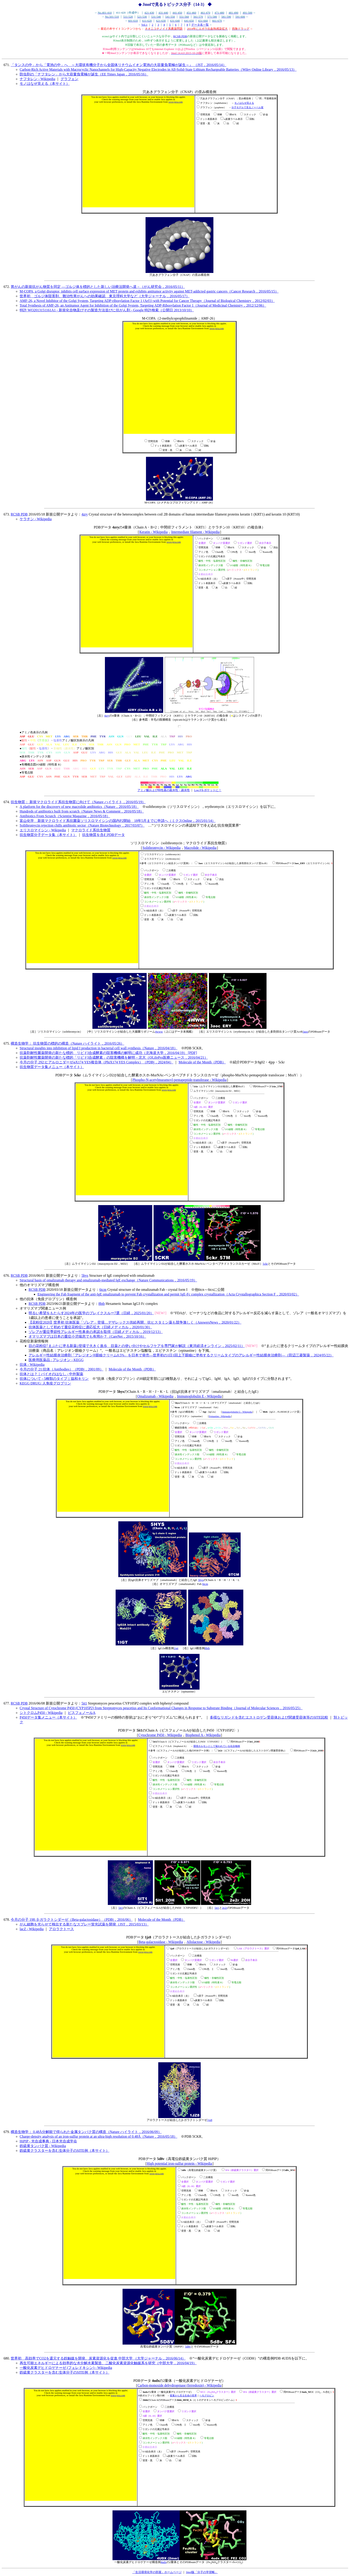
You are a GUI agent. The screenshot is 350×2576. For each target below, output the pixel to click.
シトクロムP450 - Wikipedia (41, 1713)
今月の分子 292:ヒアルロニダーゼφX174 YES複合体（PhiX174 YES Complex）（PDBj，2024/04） (96, 1062)
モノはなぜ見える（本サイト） (45, 83)
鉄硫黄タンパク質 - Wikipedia (43, 2146)
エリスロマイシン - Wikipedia (43, 830)
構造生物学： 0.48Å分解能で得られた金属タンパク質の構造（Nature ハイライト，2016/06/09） (86, 2132)
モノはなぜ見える (244, 103)
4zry (84, 514)
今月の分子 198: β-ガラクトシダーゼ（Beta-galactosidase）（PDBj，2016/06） (72, 1919)
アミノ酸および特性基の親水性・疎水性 (164, 790)
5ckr (265, 1263)
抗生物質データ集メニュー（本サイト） (52, 1067)
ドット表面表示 (208, 119)
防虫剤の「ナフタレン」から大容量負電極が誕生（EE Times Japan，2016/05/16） (84, 74)
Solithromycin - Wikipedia (161, 848)
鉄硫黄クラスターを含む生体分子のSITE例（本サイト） (64, 2150)
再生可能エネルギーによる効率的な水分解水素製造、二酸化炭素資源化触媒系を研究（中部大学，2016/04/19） (108, 2363)
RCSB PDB (180, 36)
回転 (252, 119)
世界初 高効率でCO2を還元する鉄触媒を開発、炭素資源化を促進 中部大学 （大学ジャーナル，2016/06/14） (98, 2358)
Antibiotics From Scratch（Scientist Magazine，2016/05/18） (65, 816)
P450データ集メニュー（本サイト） (48, 1717)
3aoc (305, 1031)
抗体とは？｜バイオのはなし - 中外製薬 (51, 1374)
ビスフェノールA (82, 1713)
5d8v (188, 2346)
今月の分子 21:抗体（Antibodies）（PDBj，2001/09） (61, 1369)
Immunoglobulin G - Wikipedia (237, 1412)
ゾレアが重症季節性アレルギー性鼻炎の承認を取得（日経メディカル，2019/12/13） (96, 1332)
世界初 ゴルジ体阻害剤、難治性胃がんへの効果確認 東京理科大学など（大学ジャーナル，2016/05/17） (105, 296)
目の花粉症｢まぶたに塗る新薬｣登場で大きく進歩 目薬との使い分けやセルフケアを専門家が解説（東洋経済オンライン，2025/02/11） (137, 1346)
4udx (164, 2562)
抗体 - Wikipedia (32, 1364)
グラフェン (69, 79)
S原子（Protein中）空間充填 (241, 579)
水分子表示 (265, 543)
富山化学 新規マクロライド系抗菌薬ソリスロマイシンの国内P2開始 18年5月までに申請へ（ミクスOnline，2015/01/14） (117, 821)
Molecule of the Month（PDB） (202, 1062)
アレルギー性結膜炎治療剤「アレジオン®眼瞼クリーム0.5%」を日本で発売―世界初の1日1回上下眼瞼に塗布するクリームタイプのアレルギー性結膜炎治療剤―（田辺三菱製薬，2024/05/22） (181, 1355)
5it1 (84, 1703)
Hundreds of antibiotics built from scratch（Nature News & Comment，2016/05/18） (82, 811)
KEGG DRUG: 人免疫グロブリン (45, 1383)
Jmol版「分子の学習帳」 (202, 2572)
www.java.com (176, 102)
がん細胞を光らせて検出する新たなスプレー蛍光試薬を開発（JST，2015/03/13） (84, 1924)
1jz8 (209, 2120)
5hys (84, 1275)
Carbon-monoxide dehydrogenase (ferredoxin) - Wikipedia (180, 2385)
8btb (101, 1304)
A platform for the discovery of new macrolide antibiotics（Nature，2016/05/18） (79, 807)
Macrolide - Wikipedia (200, 848)
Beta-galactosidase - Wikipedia (161, 1942)
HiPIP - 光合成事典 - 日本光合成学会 (48, 2141)
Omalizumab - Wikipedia (155, 1396)
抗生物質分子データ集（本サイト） (48, 835)
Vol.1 (144, 24)
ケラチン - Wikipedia (36, 519)
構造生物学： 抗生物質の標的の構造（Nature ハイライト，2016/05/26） (67, 1043)
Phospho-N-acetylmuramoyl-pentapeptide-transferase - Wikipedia (179, 1080)
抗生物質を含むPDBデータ (103, 835)
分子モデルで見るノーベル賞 (247, 107)
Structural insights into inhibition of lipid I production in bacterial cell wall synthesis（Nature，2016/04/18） (98, 1048)
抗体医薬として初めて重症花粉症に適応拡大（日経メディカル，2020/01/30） (90, 1327)
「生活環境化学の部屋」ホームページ (157, 2572)
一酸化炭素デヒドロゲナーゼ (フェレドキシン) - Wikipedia (66, 2368)
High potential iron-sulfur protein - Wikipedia (179, 2163)
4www (159, 1031)
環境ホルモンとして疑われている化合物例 (216, 1746)
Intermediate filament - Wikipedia (195, 532)
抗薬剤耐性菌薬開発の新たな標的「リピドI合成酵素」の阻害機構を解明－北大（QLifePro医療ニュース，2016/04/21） (114, 1057)
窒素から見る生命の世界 (183, 2395)
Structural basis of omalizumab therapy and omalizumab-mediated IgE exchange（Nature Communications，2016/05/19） (108, 1280)
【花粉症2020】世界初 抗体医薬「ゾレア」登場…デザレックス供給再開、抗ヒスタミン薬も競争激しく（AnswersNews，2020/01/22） (135, 1322)
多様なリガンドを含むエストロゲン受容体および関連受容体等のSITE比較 (269, 1717)
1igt (176, 1648)
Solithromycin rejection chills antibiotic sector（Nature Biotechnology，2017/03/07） (82, 825)
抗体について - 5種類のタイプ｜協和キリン (54, 1379)
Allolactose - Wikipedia (204, 1942)
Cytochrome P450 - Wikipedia (160, 1735)
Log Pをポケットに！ (207, 790)
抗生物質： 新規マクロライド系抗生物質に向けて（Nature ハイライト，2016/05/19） (78, 802)
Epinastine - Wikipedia (220, 1416)
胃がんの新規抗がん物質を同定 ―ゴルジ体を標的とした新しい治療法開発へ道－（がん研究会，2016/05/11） (98, 287)
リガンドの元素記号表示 (211, 556)
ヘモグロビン (206, 2395)
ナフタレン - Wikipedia (37, 79)
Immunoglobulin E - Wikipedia (199, 1396)
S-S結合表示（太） (208, 579)
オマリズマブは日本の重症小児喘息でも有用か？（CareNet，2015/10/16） (87, 1336)
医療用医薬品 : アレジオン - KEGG (56, 1360)
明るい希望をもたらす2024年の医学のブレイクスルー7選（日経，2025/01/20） (91, 1313)
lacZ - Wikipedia (32, 1929)
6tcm (102, 1289)
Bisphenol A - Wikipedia (203, 1735)
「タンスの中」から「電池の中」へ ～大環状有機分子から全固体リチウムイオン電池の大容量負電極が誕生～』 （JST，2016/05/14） (118, 65)
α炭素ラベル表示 (233, 119)
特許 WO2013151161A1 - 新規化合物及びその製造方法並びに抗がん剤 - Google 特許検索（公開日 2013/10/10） (107, 310)
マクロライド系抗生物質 (90, 830)
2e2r (224, 1907)
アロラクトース (61, 1929)
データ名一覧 (200, 24)
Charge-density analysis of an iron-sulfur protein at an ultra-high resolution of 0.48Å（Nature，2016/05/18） (98, 2136)
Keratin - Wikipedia (153, 532)
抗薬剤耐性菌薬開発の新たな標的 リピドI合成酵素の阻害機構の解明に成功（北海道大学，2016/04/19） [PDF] (108, 1053)
